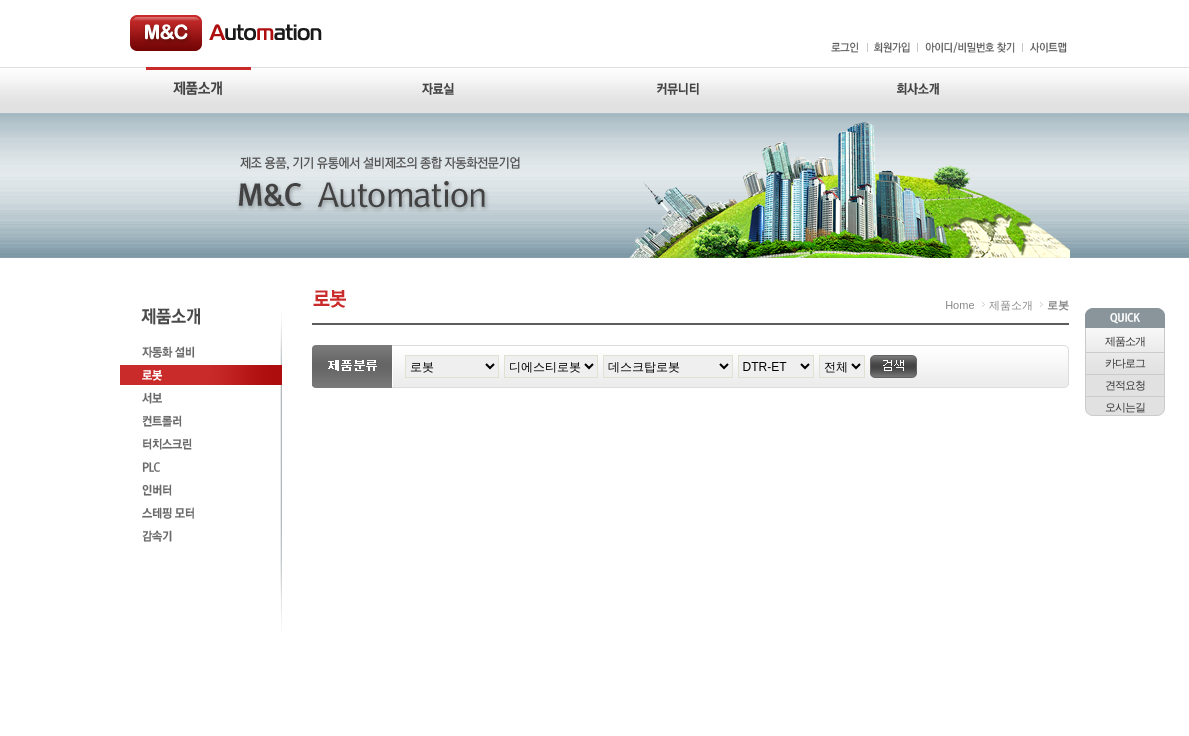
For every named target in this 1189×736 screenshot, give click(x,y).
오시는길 (1125, 407)
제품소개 (1125, 341)
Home (959, 305)
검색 (893, 366)
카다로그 (1125, 363)
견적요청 (1125, 385)
